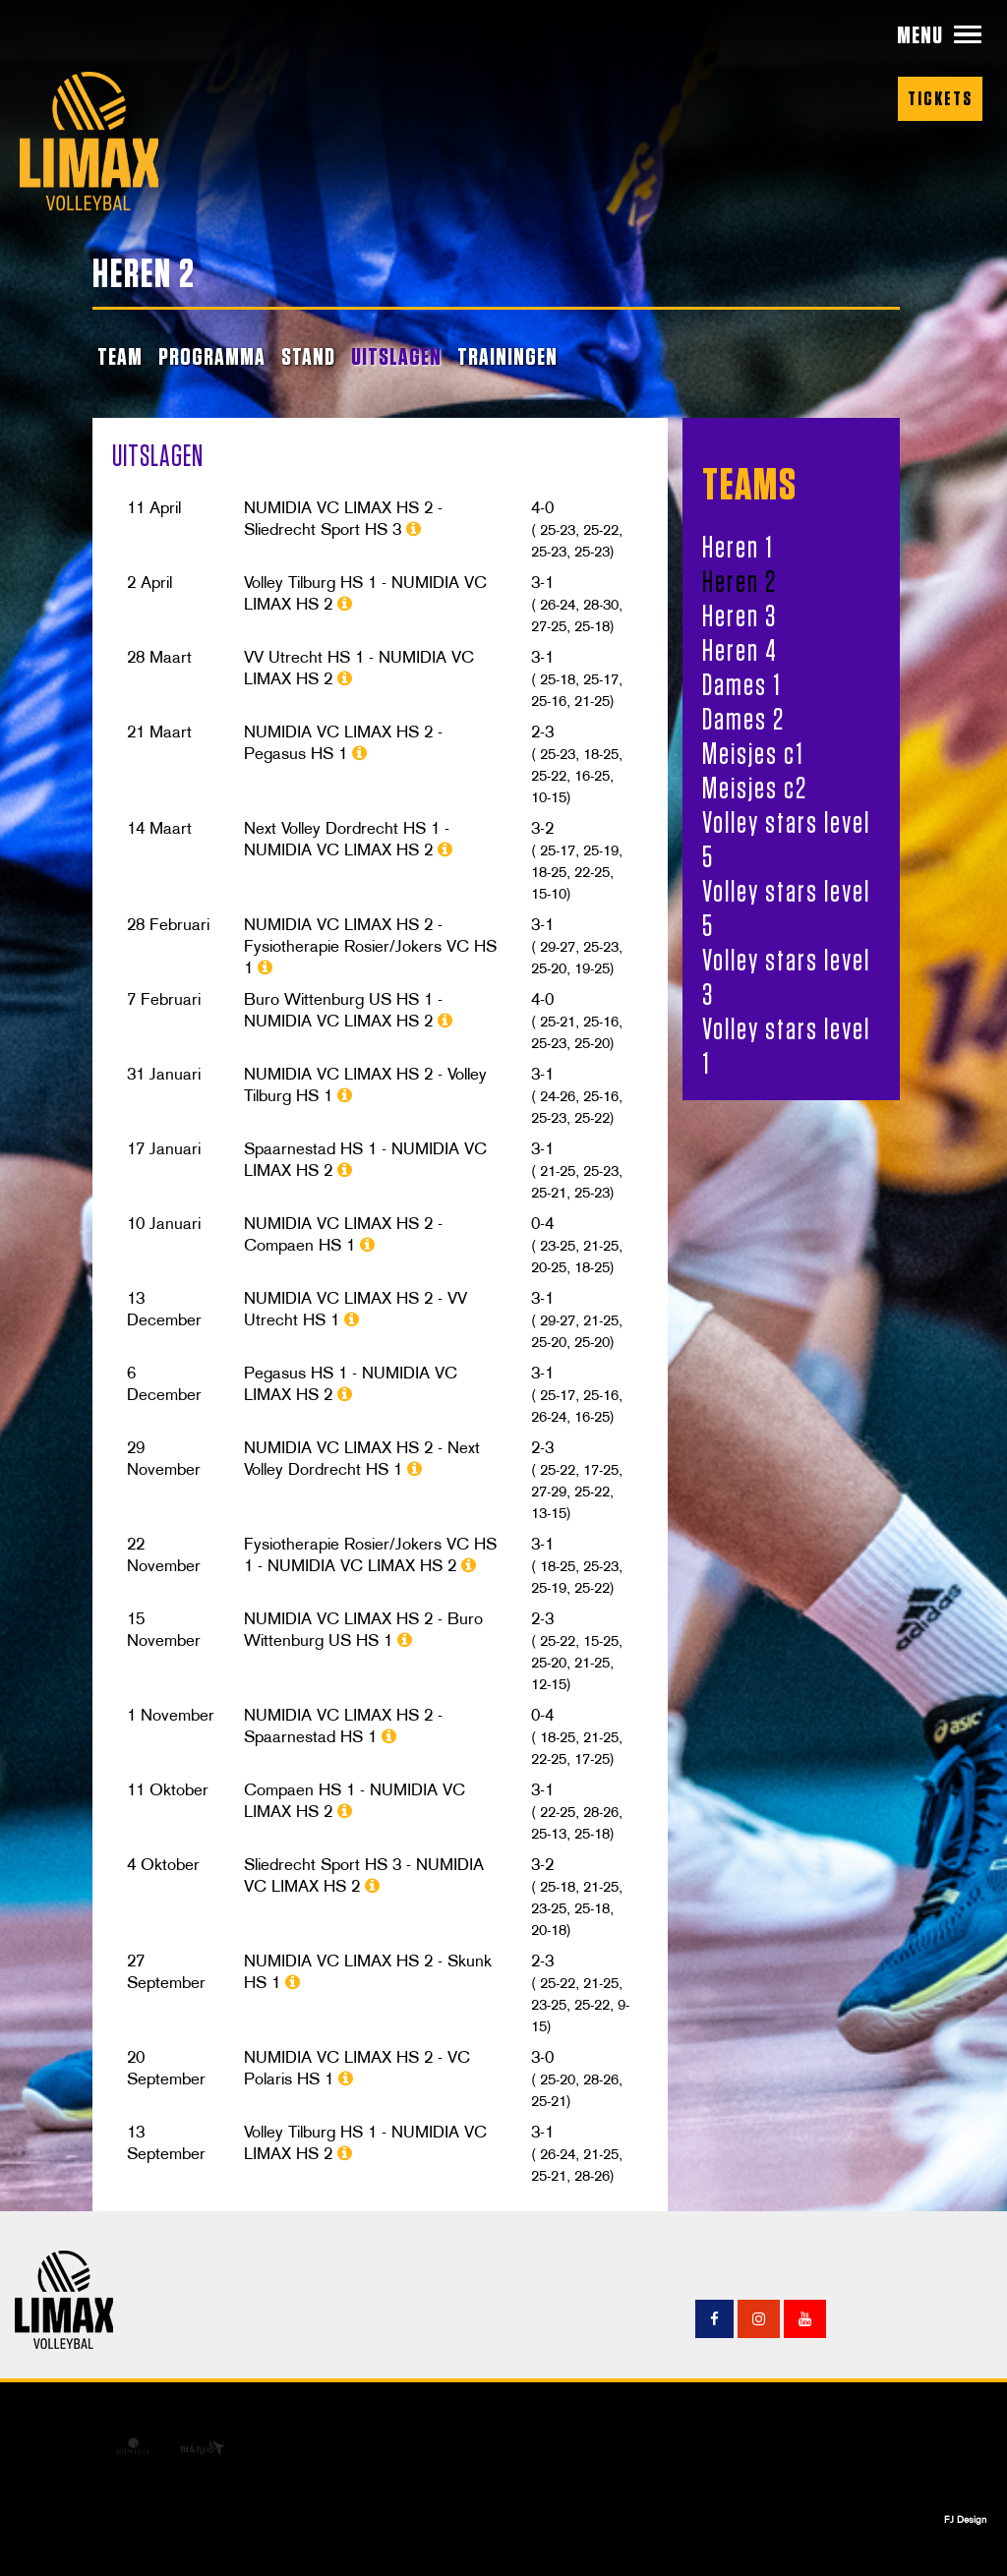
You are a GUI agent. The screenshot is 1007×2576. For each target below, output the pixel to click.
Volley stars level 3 (786, 977)
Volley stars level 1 (786, 1046)
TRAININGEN (507, 356)
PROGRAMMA (212, 356)
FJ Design (965, 2519)
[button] (939, 35)
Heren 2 (739, 581)
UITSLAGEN (396, 356)
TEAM (120, 356)
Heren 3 (739, 615)
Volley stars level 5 (786, 839)
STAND (308, 356)
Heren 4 (740, 650)
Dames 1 (742, 684)
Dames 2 (743, 718)
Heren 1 (738, 546)
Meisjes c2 (754, 787)
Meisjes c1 (753, 753)
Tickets (940, 98)
